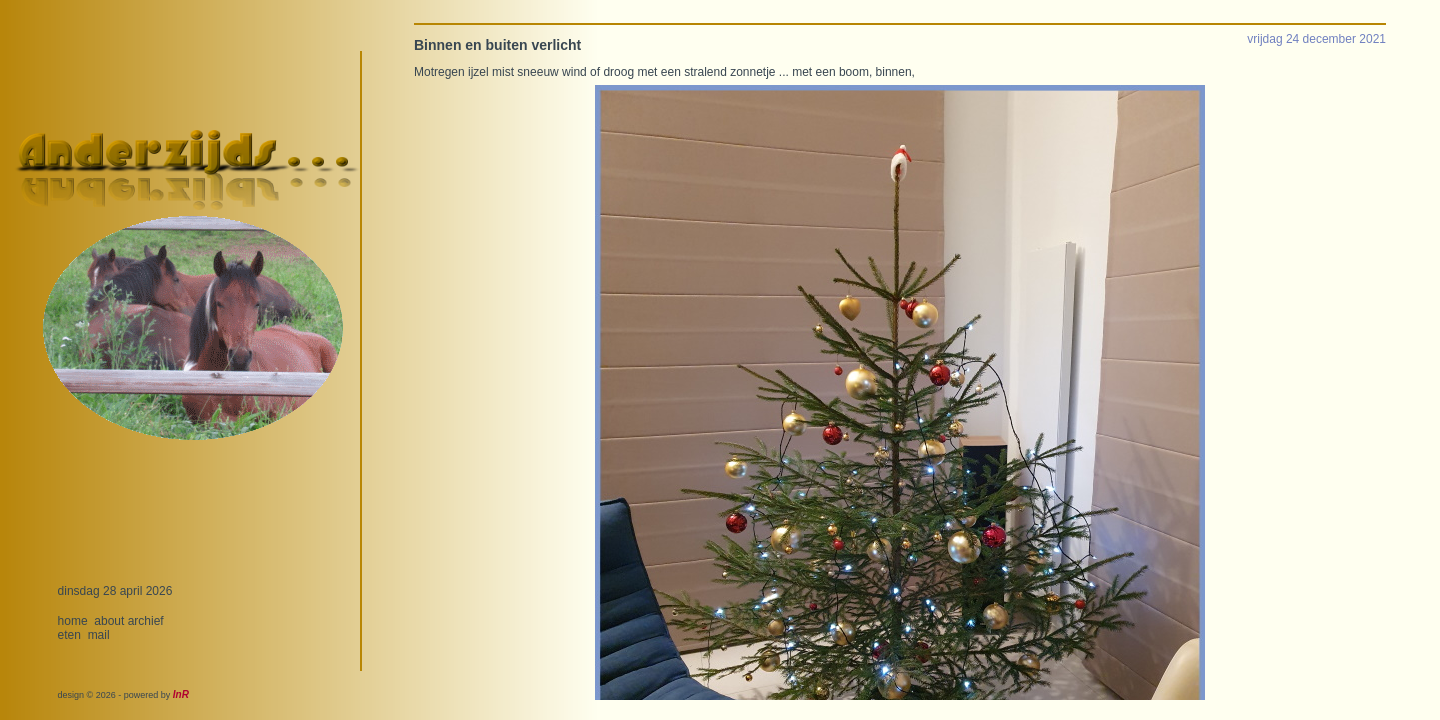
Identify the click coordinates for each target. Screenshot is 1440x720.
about (109, 621)
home (73, 621)
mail (99, 635)
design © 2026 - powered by (123, 695)
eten (69, 635)
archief (146, 621)
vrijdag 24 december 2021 (1316, 39)
